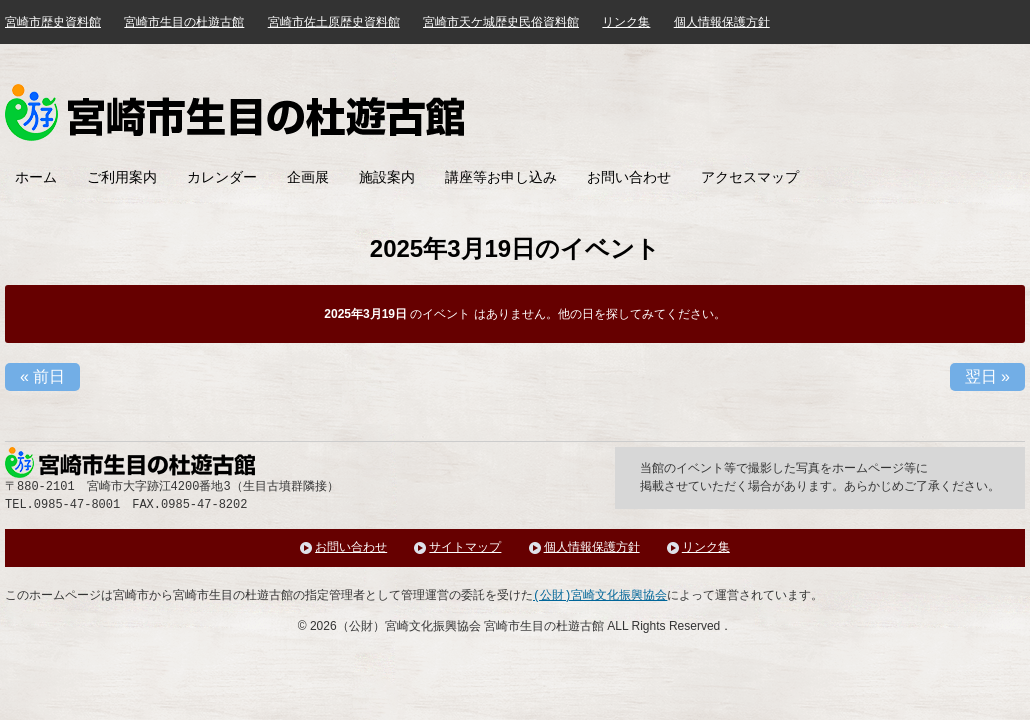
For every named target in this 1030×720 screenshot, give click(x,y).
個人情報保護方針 (722, 22)
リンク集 (626, 22)
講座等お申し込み (501, 177)
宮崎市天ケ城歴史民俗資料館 (501, 22)
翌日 (987, 376)
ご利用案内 (122, 177)
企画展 (308, 177)
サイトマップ (465, 547)
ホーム (36, 177)
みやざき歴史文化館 (234, 112)
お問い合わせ (629, 177)
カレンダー (222, 177)
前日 (42, 376)
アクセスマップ (750, 177)
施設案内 (387, 177)
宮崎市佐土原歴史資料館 (334, 22)
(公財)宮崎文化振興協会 (600, 595)
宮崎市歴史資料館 (53, 22)
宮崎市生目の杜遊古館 (184, 22)
